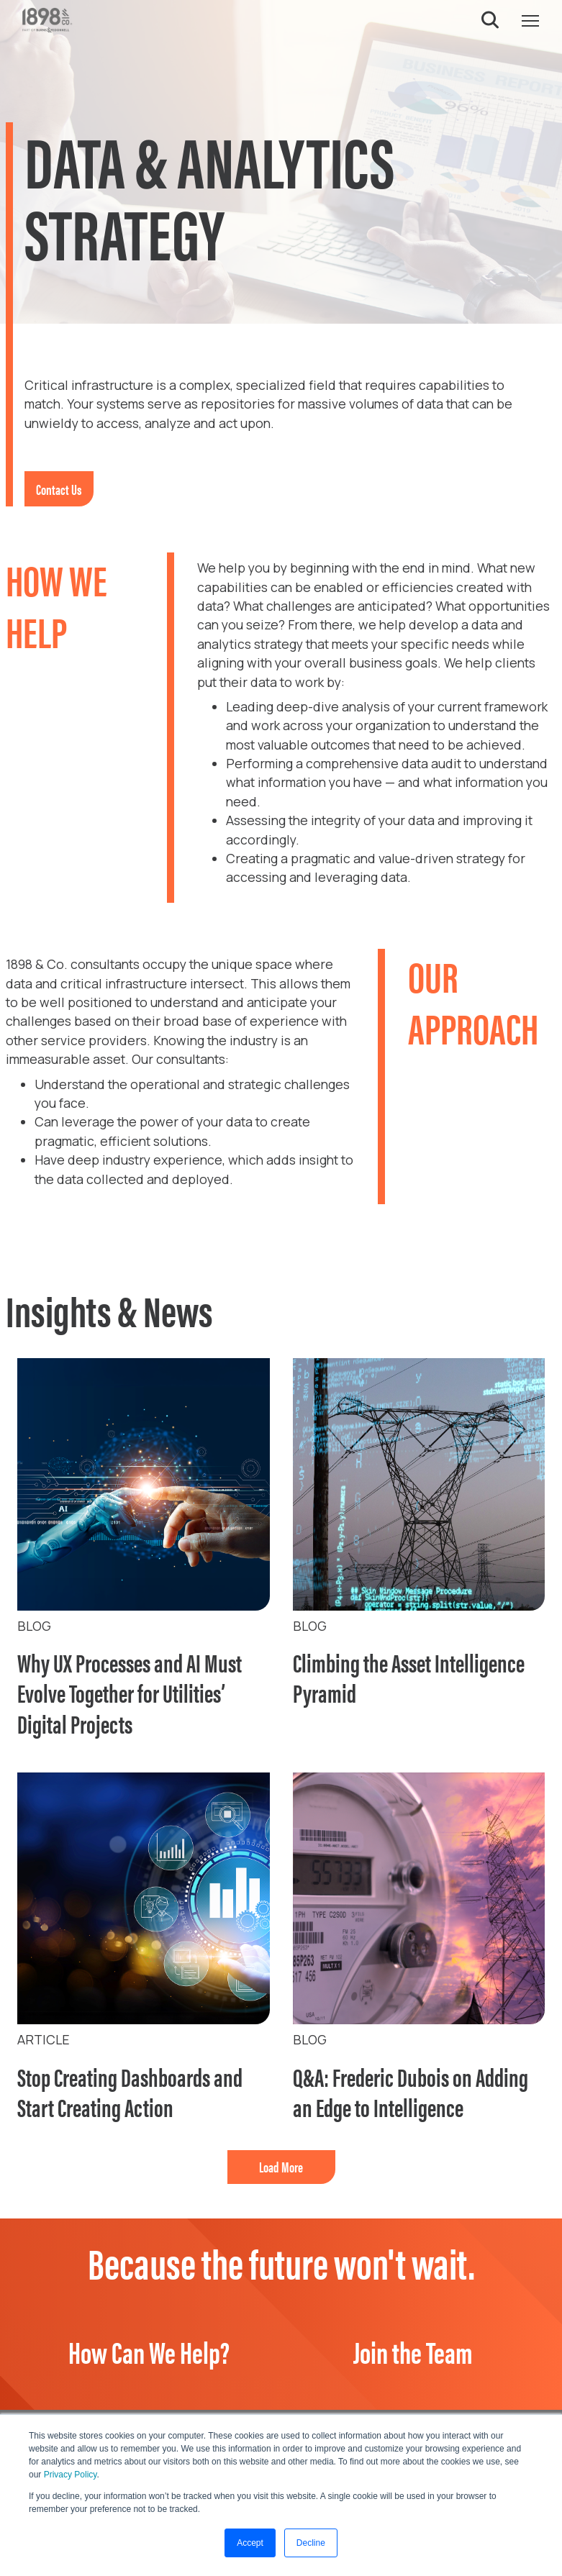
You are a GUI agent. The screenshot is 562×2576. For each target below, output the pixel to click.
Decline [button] (310, 2543)
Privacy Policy (70, 2475)
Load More (281, 2166)
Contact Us (59, 488)
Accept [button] (250, 2543)
